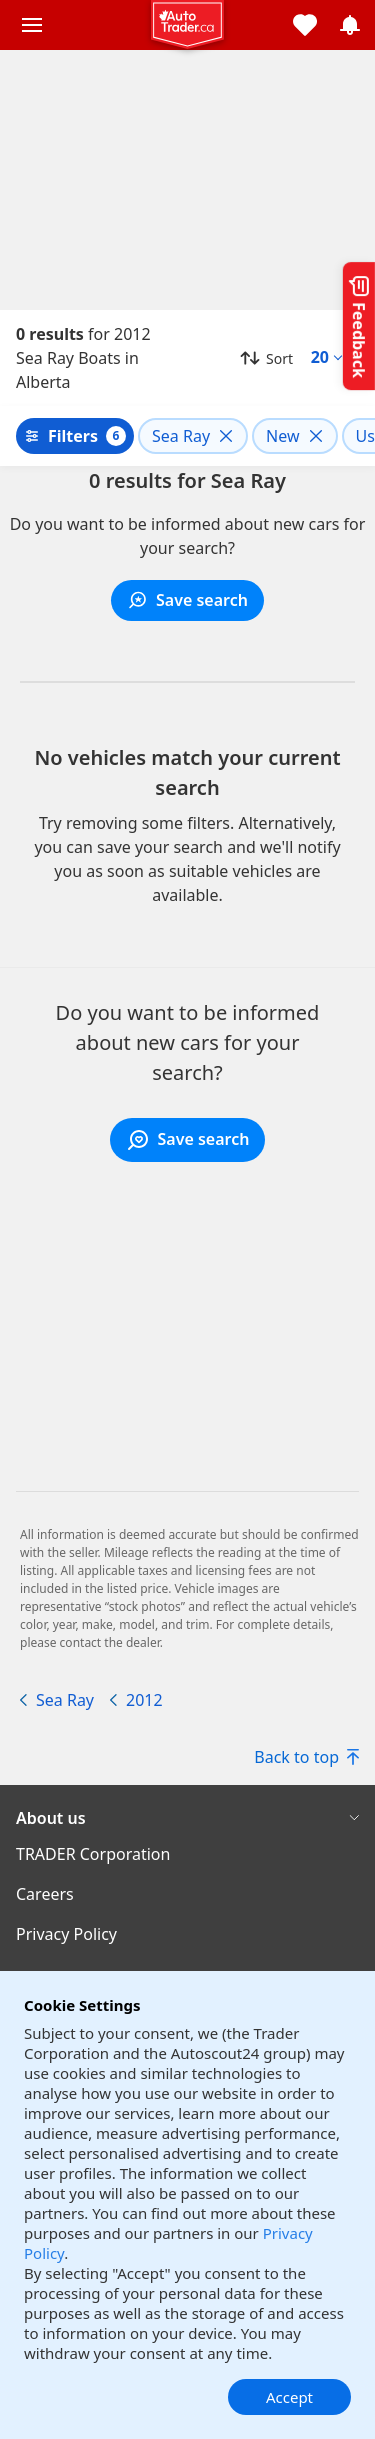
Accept (289, 2397)
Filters (73, 436)
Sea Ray (65, 1700)
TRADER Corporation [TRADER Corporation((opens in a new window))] (93, 1854)
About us (51, 1818)
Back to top (306, 1757)
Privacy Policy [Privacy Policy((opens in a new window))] (66, 1934)
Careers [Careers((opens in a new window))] (45, 1894)
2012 (144, 1700)
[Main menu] (32, 25)
